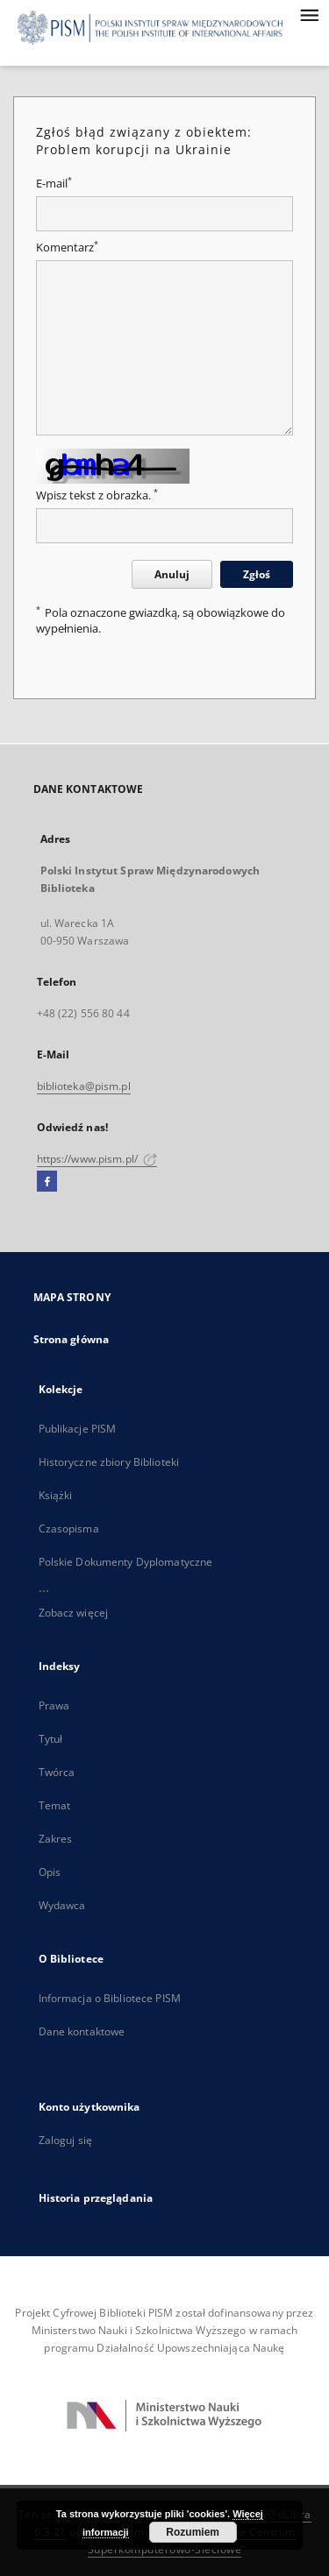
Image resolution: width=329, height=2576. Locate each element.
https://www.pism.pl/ (97, 1158)
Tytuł (51, 1738)
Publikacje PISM (78, 1428)
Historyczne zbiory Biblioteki (109, 1461)
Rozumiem (192, 2532)
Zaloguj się (66, 2140)
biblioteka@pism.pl (84, 1086)
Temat (55, 1805)
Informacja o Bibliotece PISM (110, 1998)
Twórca (57, 1772)
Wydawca (62, 1905)
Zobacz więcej (74, 1612)
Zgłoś (256, 574)
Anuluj (172, 574)
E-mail (54, 183)
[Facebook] (47, 1182)
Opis (50, 1872)
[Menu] (309, 14)
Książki (56, 1495)
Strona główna (71, 1339)
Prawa (54, 1705)
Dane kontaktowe (82, 2031)
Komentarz (67, 247)
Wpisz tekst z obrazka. (97, 495)
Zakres (56, 1838)
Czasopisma (69, 1528)
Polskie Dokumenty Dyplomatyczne (126, 1561)
